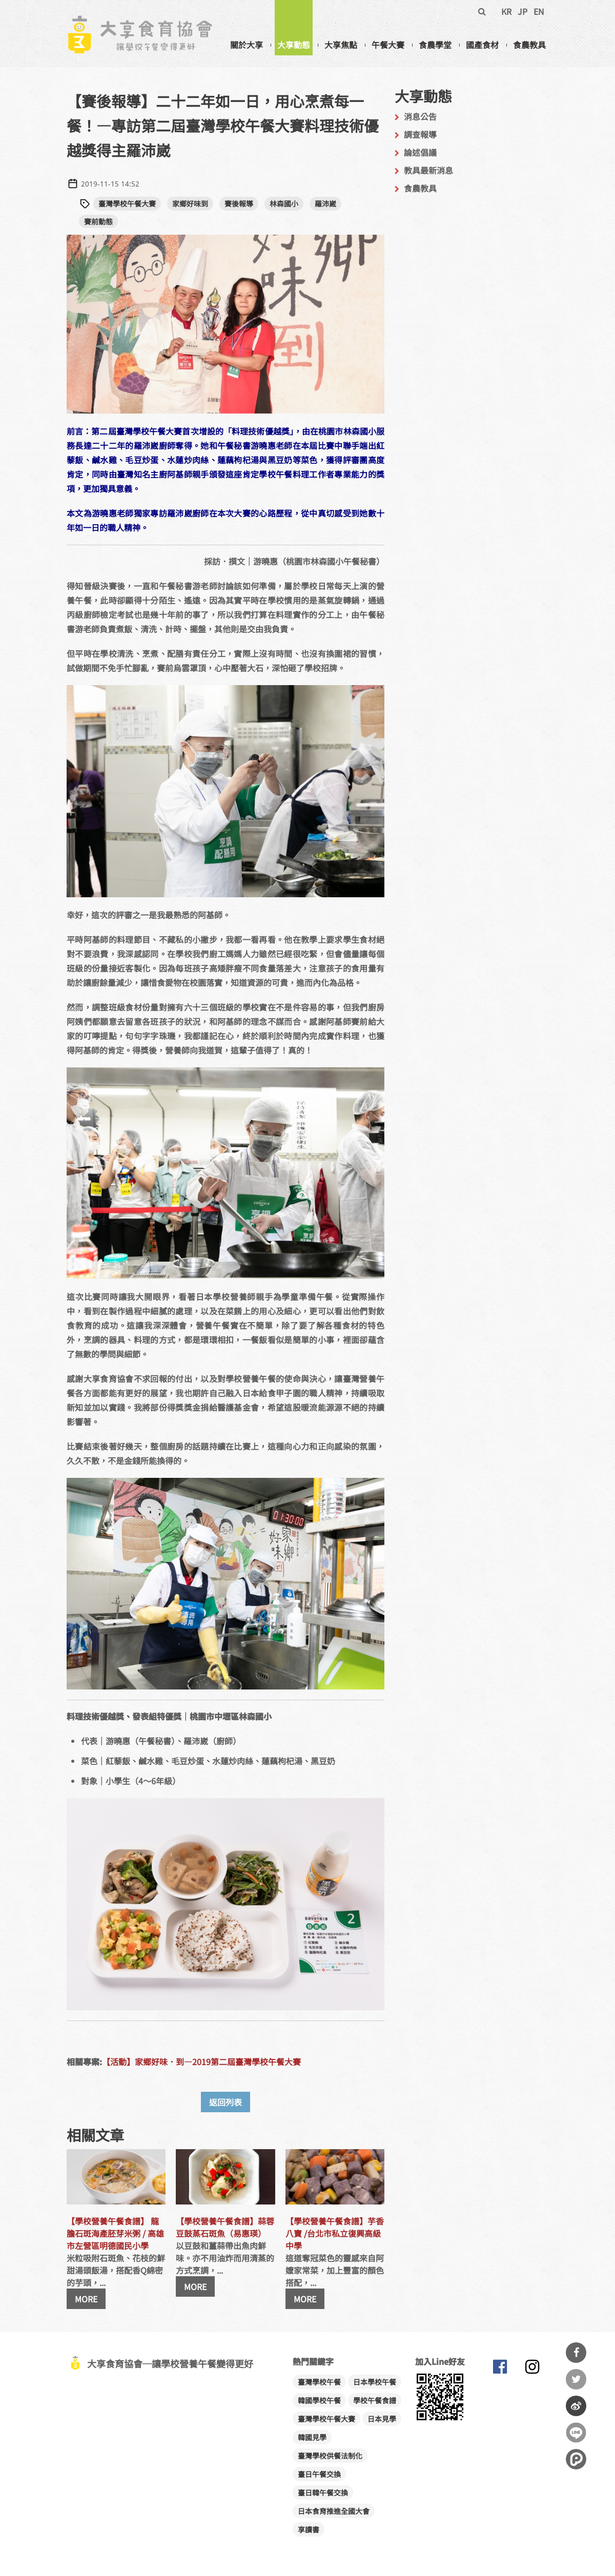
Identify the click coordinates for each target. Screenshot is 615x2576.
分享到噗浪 (576, 2459)
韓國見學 (312, 2437)
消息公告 (420, 116)
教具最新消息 (428, 170)
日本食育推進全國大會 (334, 2511)
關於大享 (246, 44)
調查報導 (420, 134)
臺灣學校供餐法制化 (330, 2455)
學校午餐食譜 (374, 2400)
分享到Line (576, 2432)
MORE (86, 2299)
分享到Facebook (576, 2352)
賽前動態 (98, 221)
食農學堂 (435, 44)
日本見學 (381, 2419)
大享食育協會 (499, 2369)
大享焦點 (340, 44)
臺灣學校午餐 (319, 2382)
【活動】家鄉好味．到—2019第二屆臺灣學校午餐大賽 (201, 2061)
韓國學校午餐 (319, 2400)
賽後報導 (238, 203)
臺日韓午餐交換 (323, 2492)
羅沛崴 (325, 203)
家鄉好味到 (190, 203)
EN (539, 11)
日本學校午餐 (374, 2382)
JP (522, 11)
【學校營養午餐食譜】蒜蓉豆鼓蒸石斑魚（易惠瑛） (225, 2227)
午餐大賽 (388, 44)
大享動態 (293, 44)
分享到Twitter (576, 2379)
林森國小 (284, 203)
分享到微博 (576, 2406)
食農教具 (529, 44)
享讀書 (308, 2529)
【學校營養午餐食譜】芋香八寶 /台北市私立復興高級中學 (334, 2233)
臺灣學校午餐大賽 (127, 203)
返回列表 (225, 2102)
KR (506, 11)
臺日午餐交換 (319, 2474)
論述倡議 (420, 152)
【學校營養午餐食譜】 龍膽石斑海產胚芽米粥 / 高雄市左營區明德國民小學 (115, 2233)
